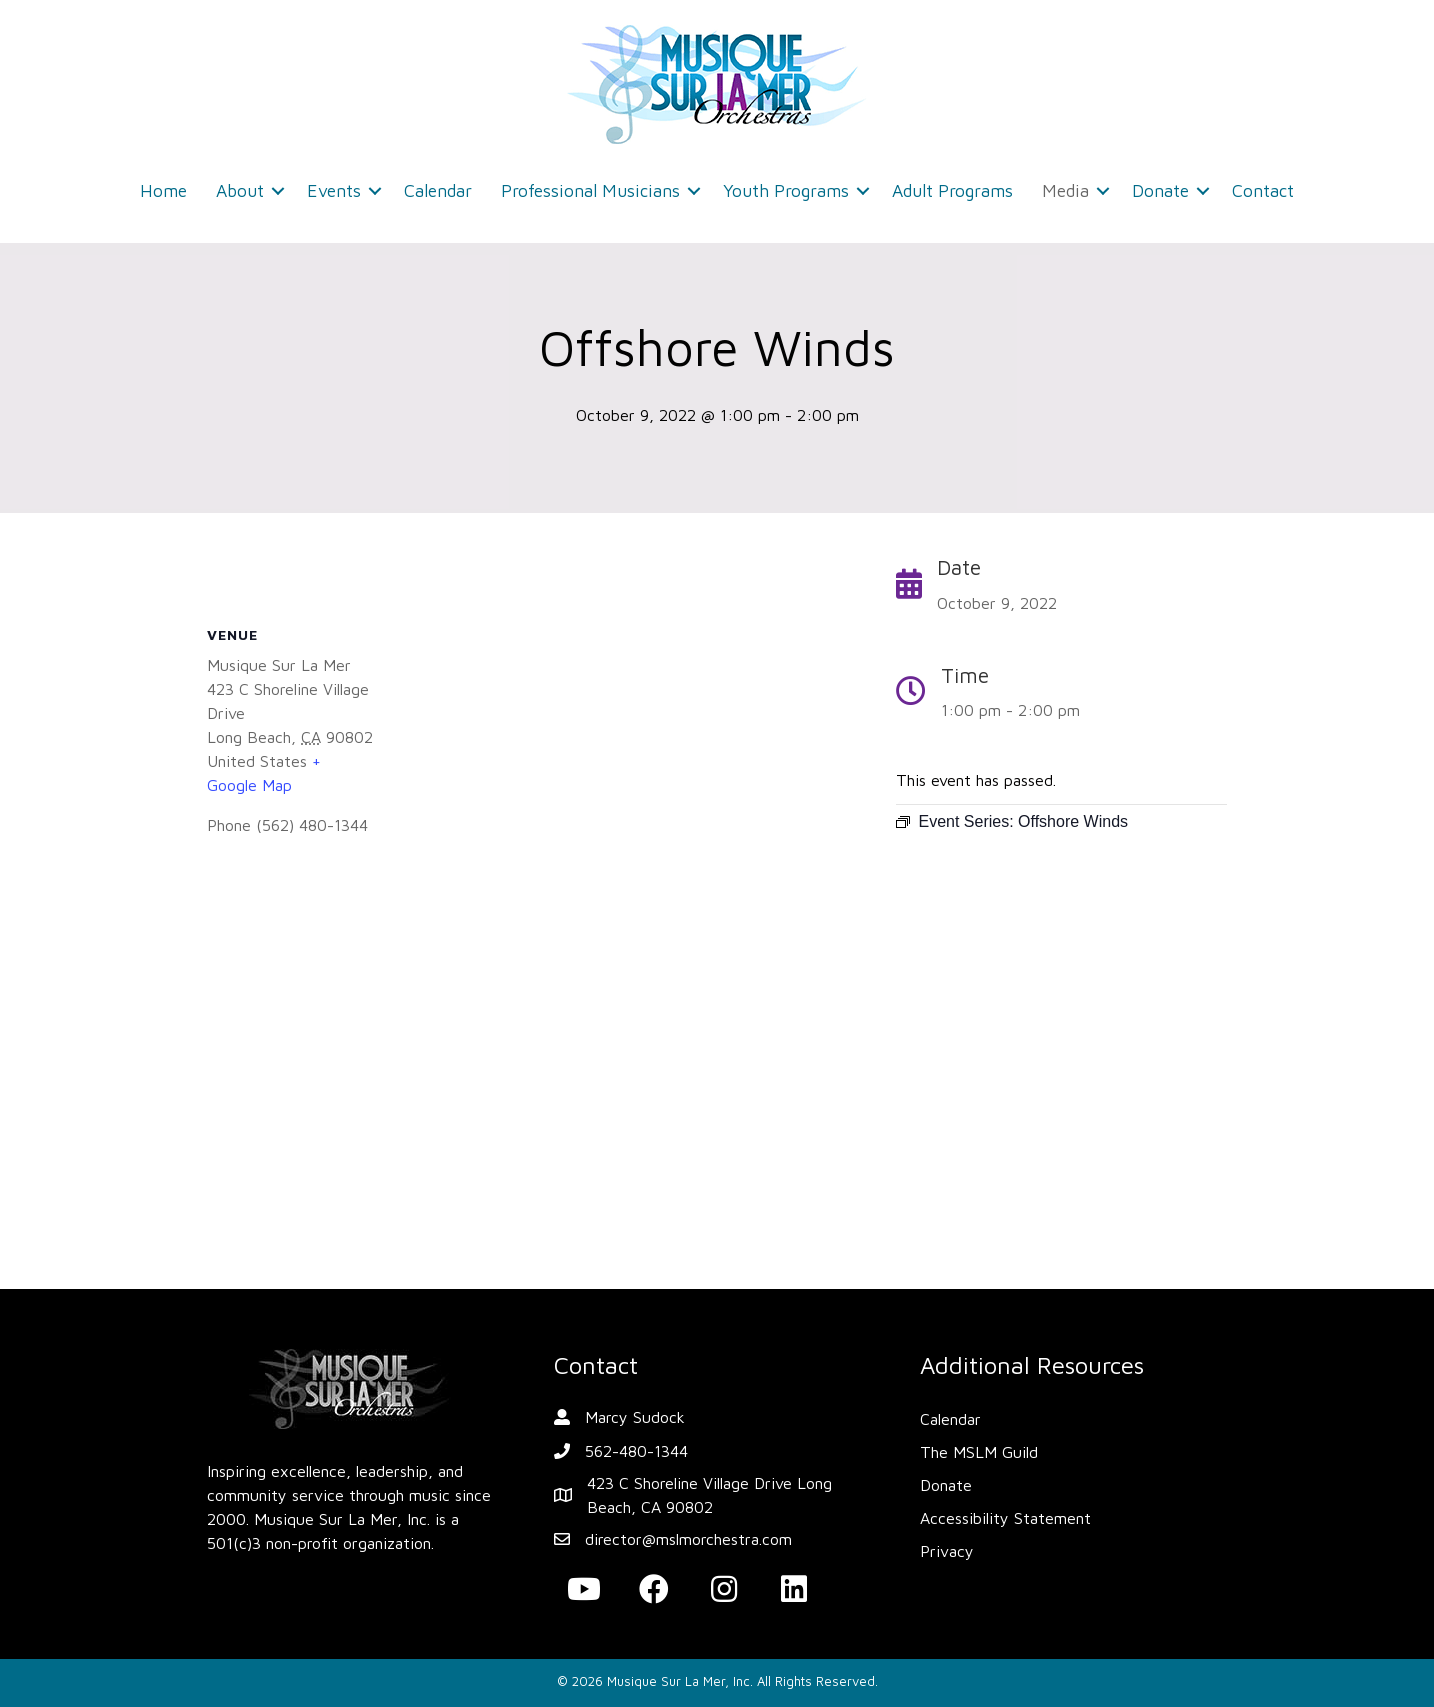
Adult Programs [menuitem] (952, 190)
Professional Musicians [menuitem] (590, 190)
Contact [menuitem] (1263, 190)
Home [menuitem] (163, 190)
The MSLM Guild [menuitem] (979, 1452)
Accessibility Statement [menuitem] (1005, 1518)
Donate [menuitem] (1160, 190)
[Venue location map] (531, 1068)
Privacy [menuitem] (947, 1551)
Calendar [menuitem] (438, 190)
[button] (278, 191)
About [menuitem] (240, 190)
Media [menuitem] (1065, 190)
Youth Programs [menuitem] (786, 190)
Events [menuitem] (334, 190)
